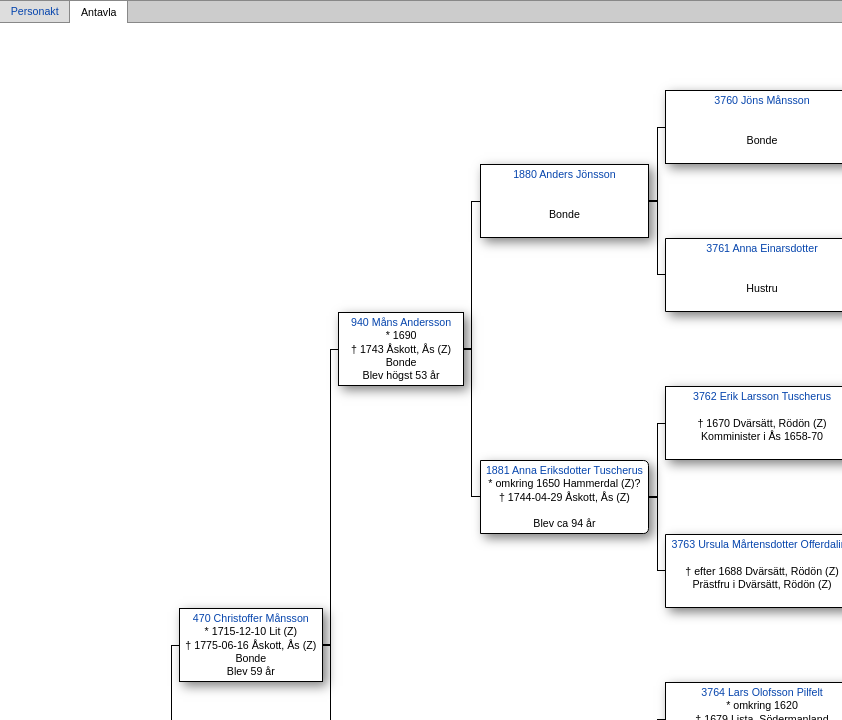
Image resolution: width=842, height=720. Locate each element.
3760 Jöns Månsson (761, 100)
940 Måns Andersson (401, 322)
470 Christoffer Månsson (251, 618)
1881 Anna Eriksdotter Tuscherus (564, 470)
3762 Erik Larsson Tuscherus (762, 396)
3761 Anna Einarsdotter (761, 248)
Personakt (35, 12)
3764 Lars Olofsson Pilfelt (761, 692)
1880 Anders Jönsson (564, 174)
